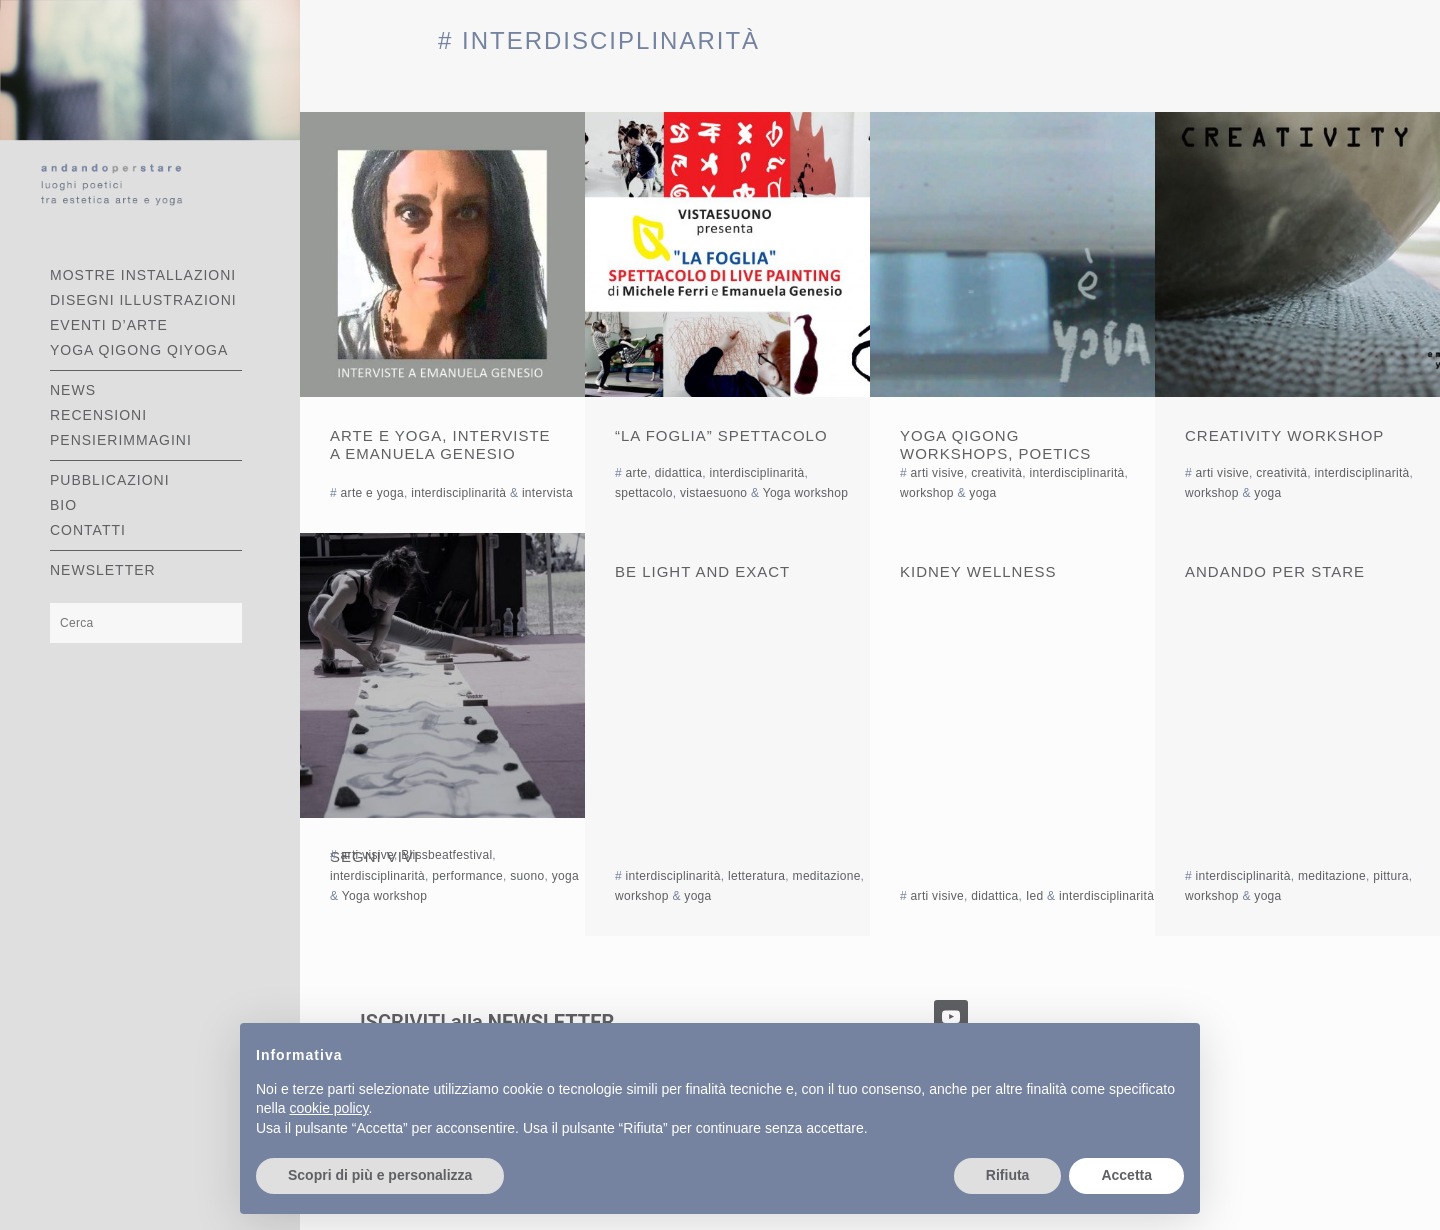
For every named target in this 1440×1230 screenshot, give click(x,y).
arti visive (937, 473)
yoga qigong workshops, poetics (995, 444)
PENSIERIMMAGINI (121, 440)
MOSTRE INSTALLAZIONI (143, 275)
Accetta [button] (1126, 1175)
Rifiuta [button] (1008, 1175)
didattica (678, 473)
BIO (63, 505)
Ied (1035, 896)
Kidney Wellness (978, 571)
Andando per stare (1275, 571)
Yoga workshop (806, 493)
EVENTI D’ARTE (109, 325)
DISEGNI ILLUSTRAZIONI (143, 300)
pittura (1390, 876)
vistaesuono (713, 493)
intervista (547, 493)
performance (467, 876)
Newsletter (103, 570)
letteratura (756, 876)
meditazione (827, 876)
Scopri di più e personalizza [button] (380, 1175)
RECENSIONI (98, 415)
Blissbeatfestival (446, 855)
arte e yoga (372, 493)
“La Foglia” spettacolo (721, 435)
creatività (996, 473)
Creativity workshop (1284, 435)
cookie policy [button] (328, 1108)
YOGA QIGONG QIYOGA (139, 350)
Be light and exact (702, 571)
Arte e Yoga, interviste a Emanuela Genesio (440, 444)
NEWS (73, 390)
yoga (982, 493)
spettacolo (644, 493)
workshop (927, 493)
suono (527, 876)
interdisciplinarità (458, 493)
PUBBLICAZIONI (110, 480)
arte (637, 473)
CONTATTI (88, 530)
